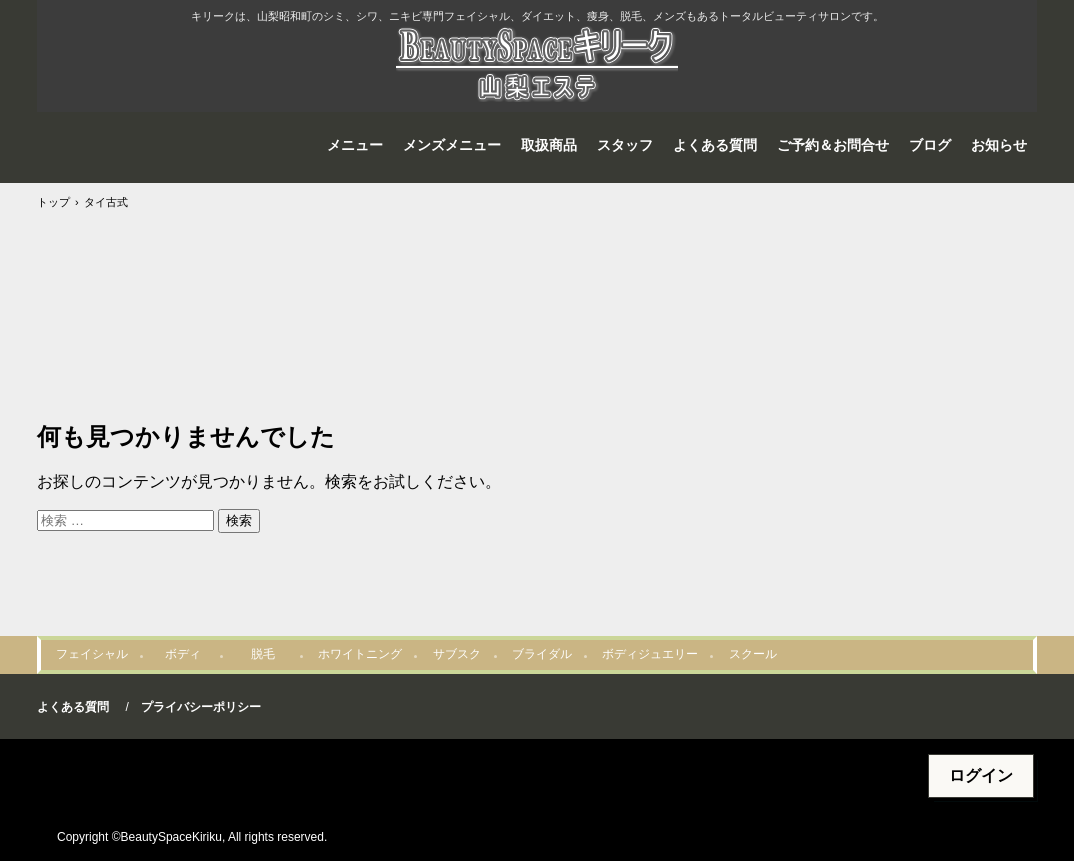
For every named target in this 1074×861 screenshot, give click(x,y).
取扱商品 (549, 145)
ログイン (981, 775)
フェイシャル (92, 654)
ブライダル (542, 654)
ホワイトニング (360, 654)
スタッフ (625, 145)
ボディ (183, 654)
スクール (753, 654)
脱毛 (263, 654)
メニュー (355, 145)
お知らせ (999, 145)
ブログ (930, 145)
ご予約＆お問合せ (833, 145)
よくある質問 (715, 145)
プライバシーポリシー (201, 707)
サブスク (457, 654)
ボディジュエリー (650, 654)
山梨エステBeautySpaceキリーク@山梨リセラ (537, 66)
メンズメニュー (452, 145)
